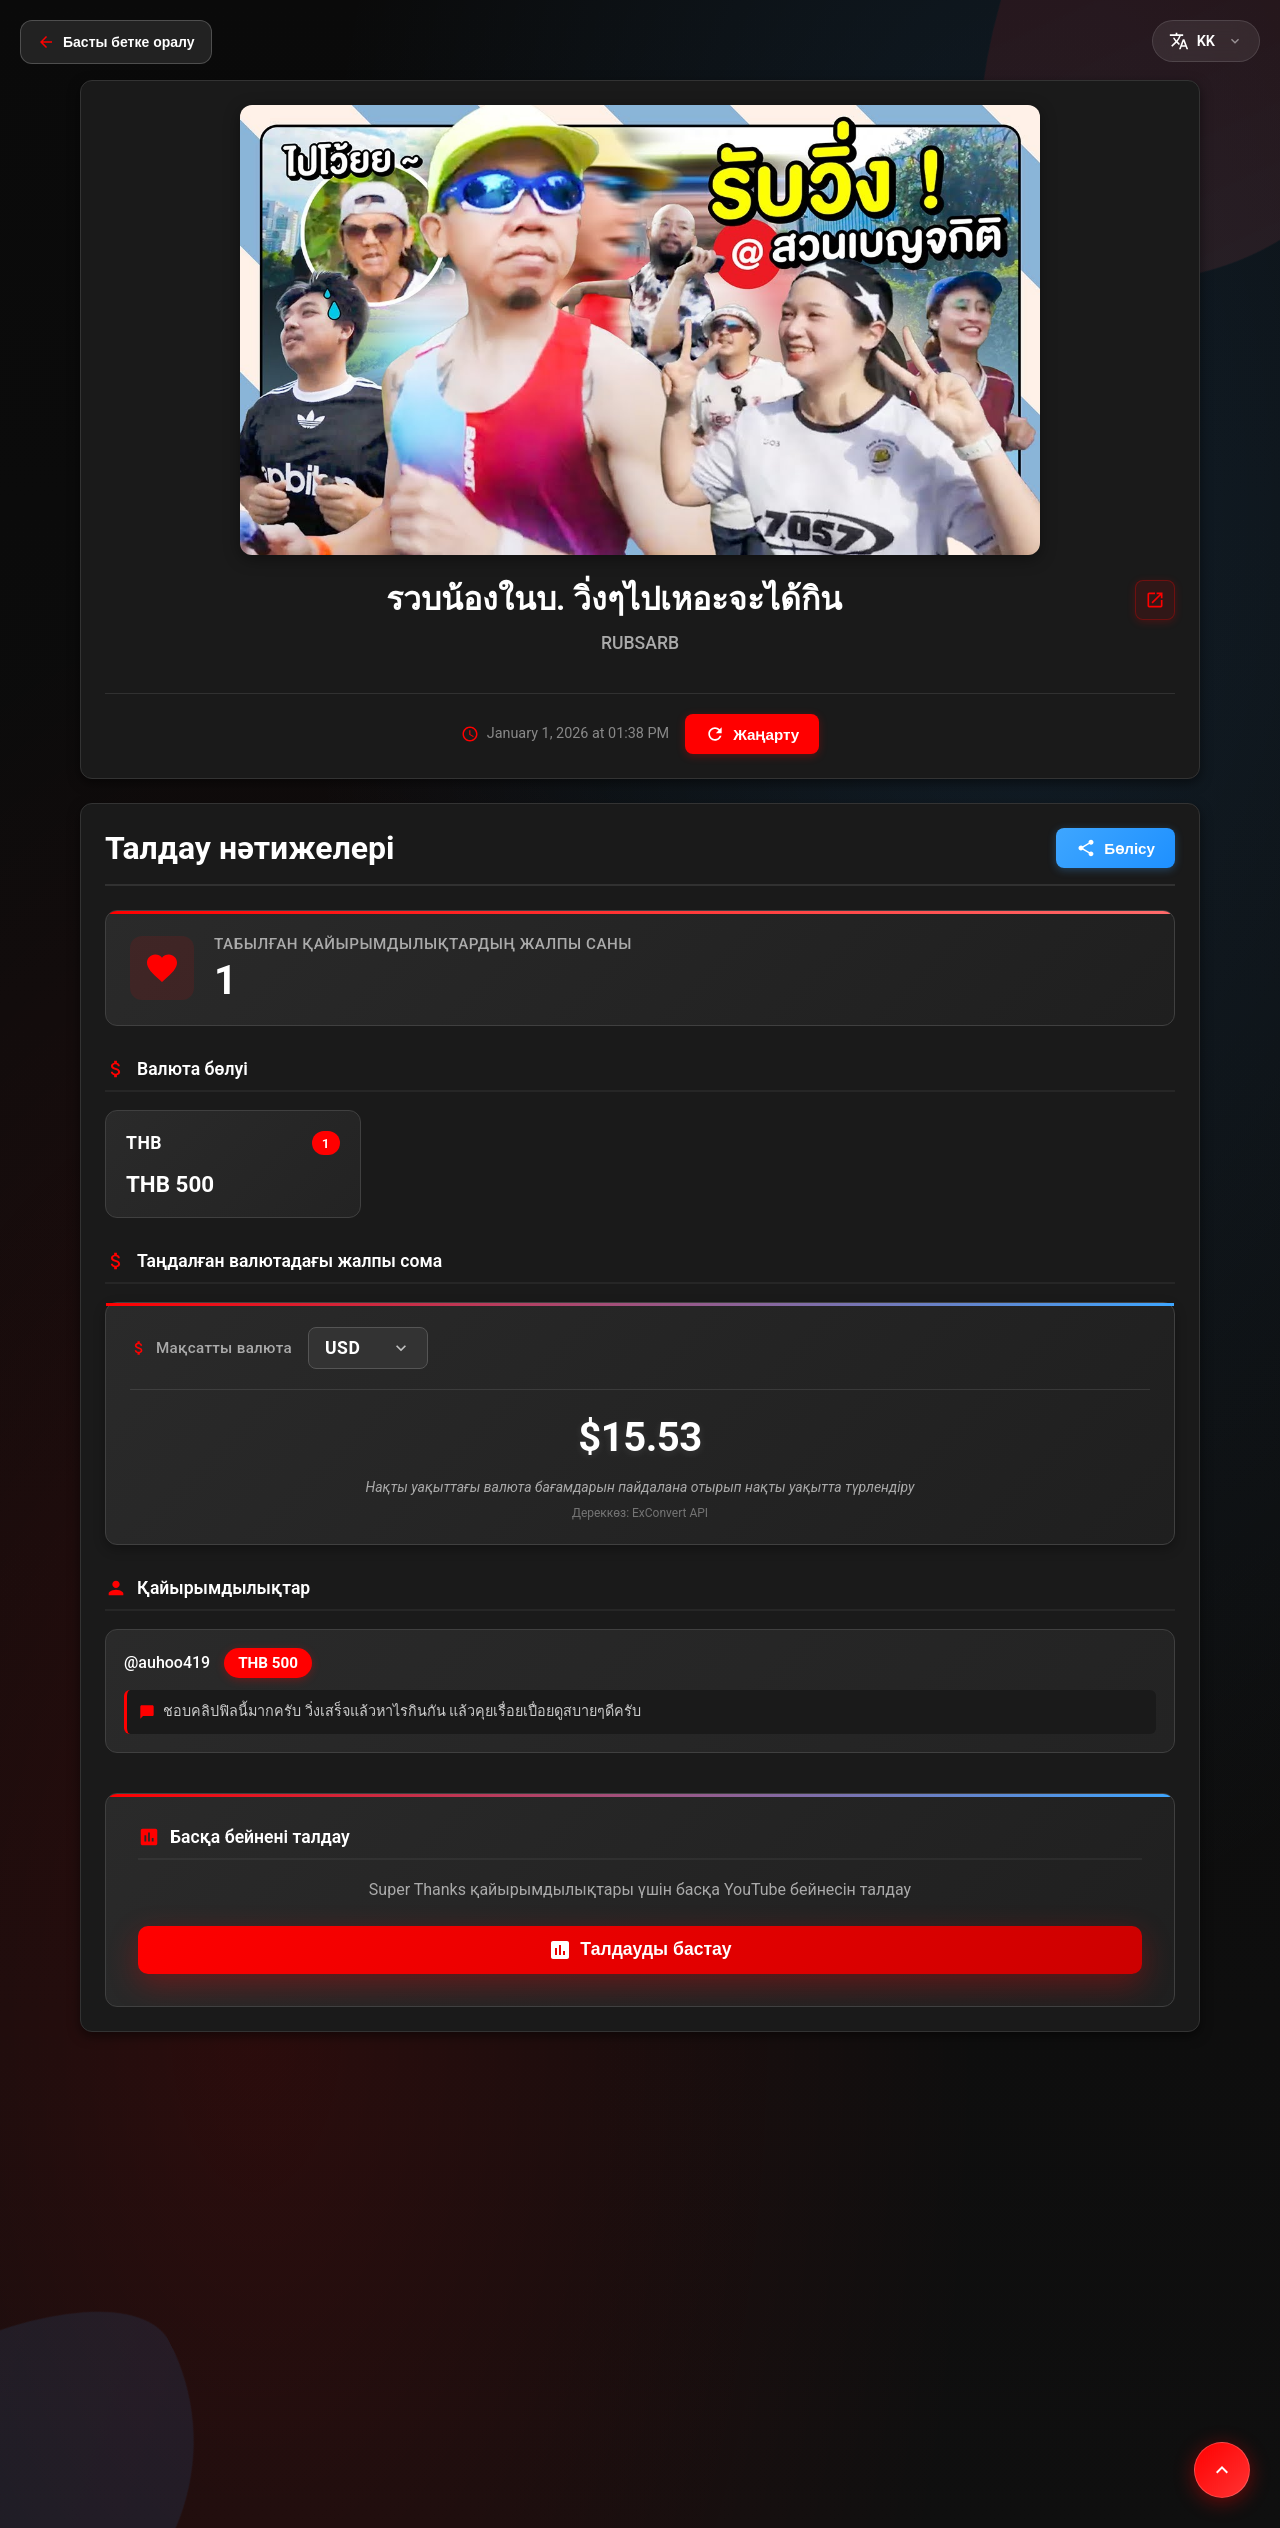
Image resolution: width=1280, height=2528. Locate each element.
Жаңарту (752, 734)
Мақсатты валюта (211, 1348)
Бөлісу (1115, 848)
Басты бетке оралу (116, 42)
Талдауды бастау (639, 1950)
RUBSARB (640, 643)
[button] (1206, 41)
